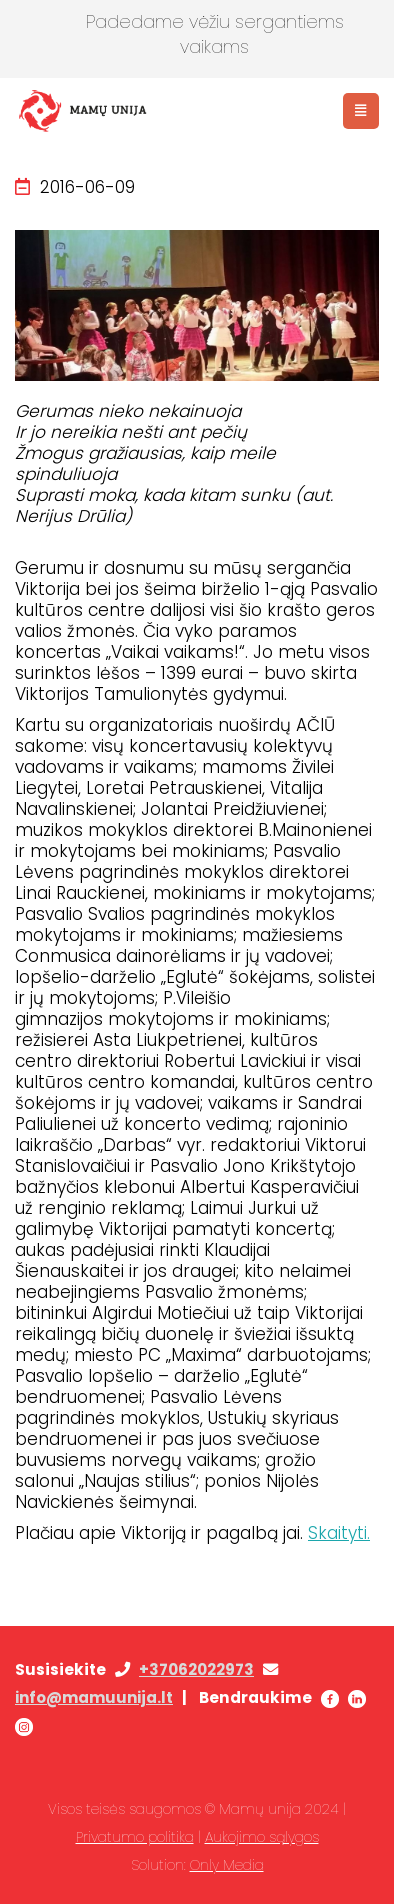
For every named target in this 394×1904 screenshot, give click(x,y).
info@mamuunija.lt (94, 1697)
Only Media (227, 1865)
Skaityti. (339, 1533)
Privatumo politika (135, 1837)
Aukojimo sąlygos (262, 1837)
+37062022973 (196, 1669)
